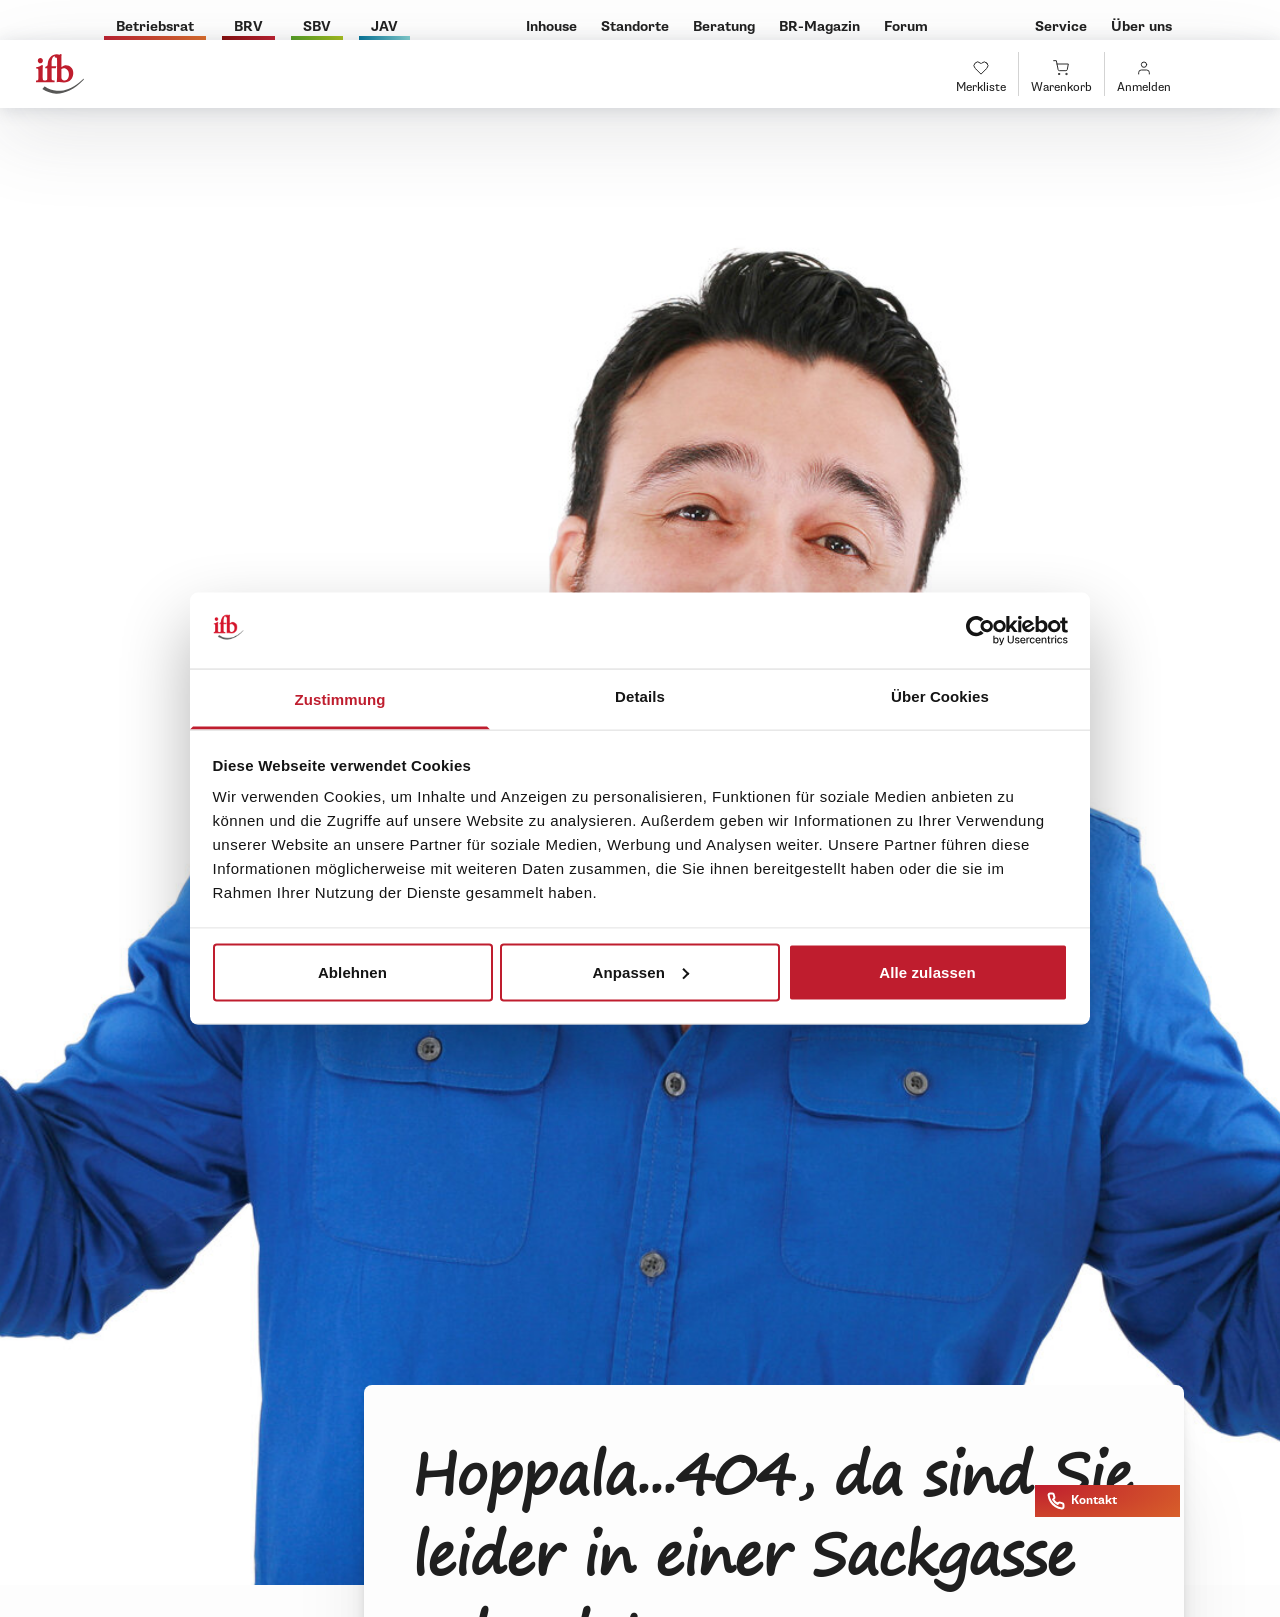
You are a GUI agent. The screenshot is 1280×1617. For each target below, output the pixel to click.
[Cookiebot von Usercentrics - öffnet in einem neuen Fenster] (980, 631)
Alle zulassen (927, 971)
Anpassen (641, 971)
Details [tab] (640, 696)
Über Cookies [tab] (940, 696)
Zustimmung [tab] (340, 699)
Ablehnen (352, 971)
